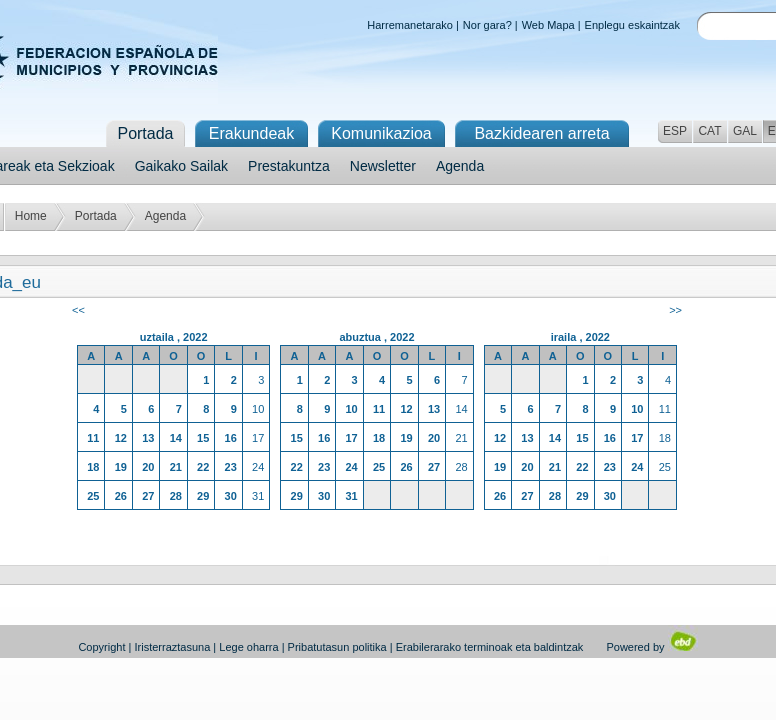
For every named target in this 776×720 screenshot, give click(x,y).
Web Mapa (548, 25)
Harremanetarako (410, 25)
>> (675, 310)
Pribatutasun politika (337, 647)
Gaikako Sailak (181, 166)
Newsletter (383, 166)
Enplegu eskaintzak (632, 25)
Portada (96, 216)
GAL (745, 131)
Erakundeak (251, 133)
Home (31, 216)
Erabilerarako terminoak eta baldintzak (490, 647)
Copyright (101, 647)
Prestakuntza (289, 166)
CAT (709, 131)
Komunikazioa (381, 133)
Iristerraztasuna (172, 647)
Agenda (460, 166)
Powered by (651, 647)
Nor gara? (487, 25)
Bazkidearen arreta (541, 133)
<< (78, 310)
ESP (675, 131)
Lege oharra (248, 647)
